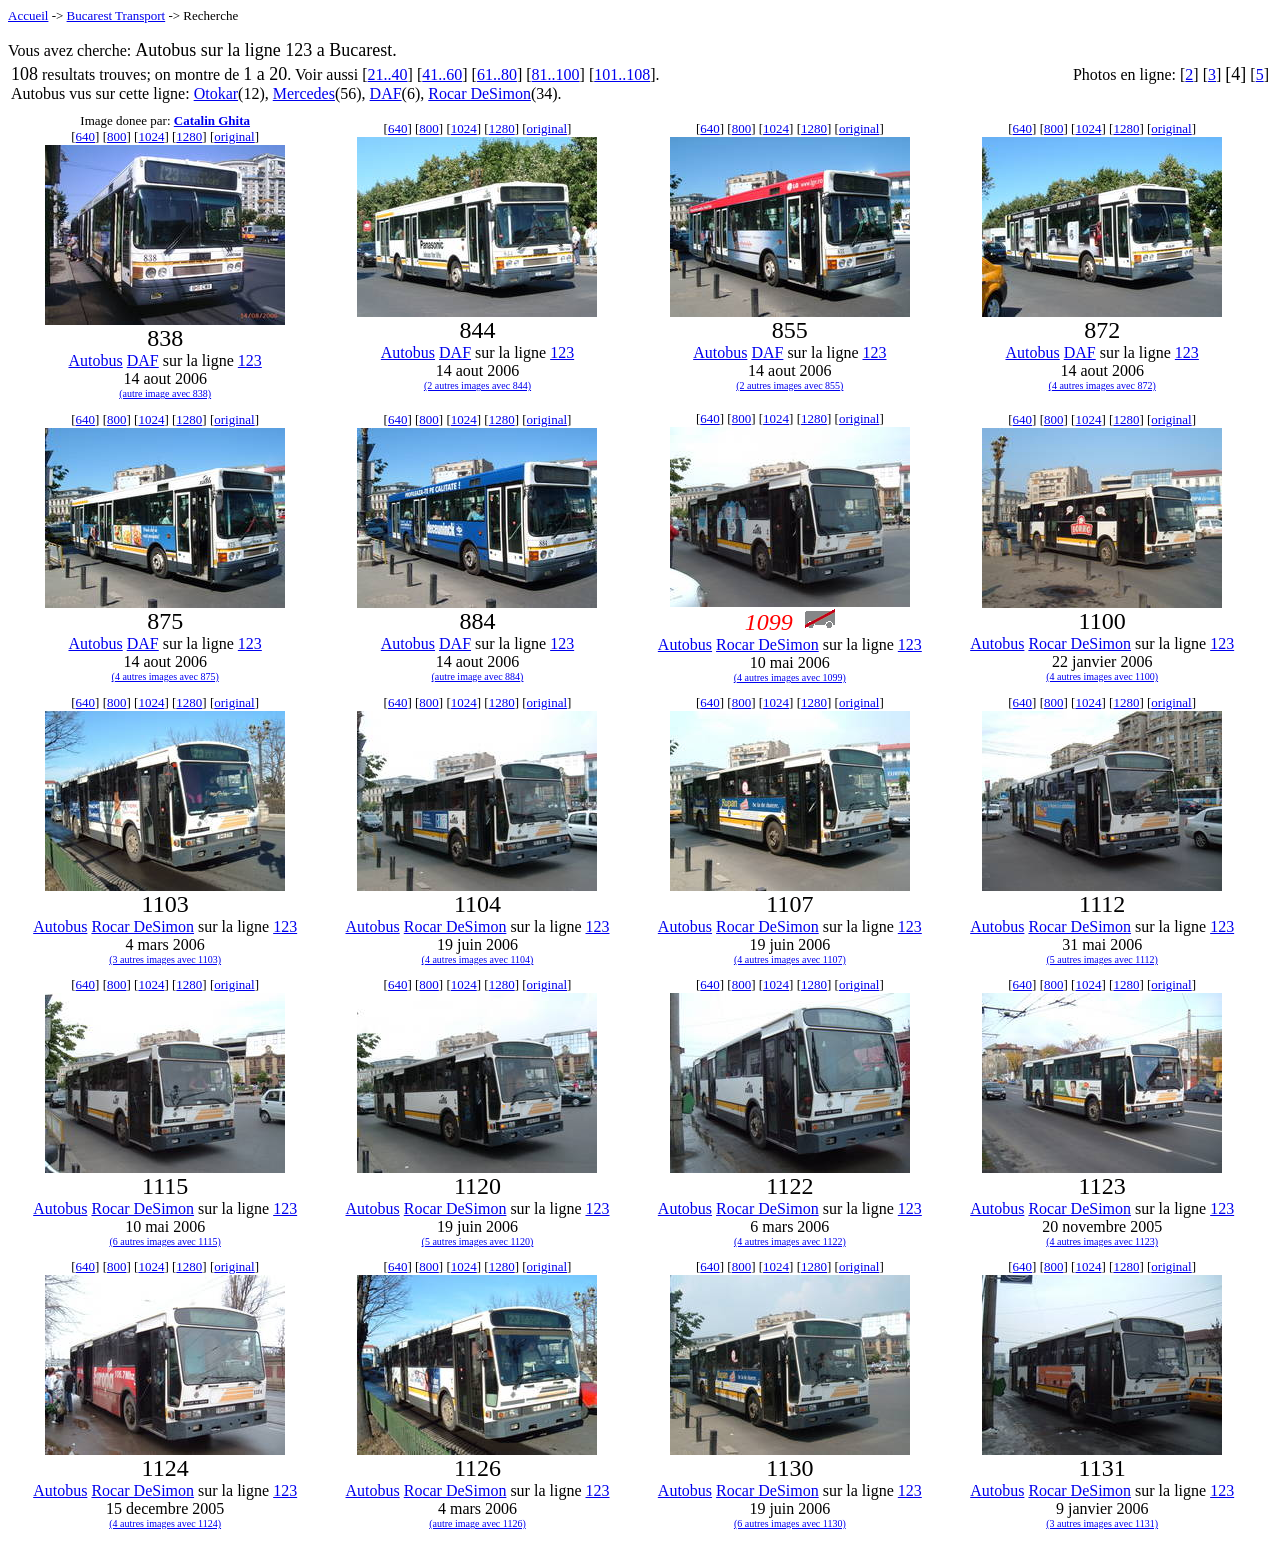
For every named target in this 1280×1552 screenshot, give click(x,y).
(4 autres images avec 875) (165, 676)
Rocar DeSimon (479, 93)
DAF (386, 93)
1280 (189, 136)
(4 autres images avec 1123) (1102, 1241)
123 (250, 360)
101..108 (622, 74)
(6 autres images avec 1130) (790, 1523)
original (234, 136)
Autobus (95, 360)
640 (86, 136)
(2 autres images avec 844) (477, 385)
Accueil (28, 15)
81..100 (556, 74)
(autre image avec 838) (165, 393)
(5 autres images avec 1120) (478, 1241)
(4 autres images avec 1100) (1102, 676)
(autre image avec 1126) (477, 1523)
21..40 (388, 74)
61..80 (497, 74)
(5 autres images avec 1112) (1101, 959)
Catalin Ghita (212, 120)
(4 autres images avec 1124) (165, 1523)
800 (117, 136)
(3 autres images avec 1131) (1102, 1523)
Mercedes (304, 93)
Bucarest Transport (116, 15)
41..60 (442, 74)
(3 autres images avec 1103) (165, 959)
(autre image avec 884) (478, 676)
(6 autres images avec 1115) (164, 1241)
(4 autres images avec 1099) (790, 677)
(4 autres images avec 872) (1102, 385)
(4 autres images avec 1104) (478, 959)
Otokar (216, 93)
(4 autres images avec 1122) (790, 1241)
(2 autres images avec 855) (789, 385)
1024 (151, 136)
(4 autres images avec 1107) (790, 959)
